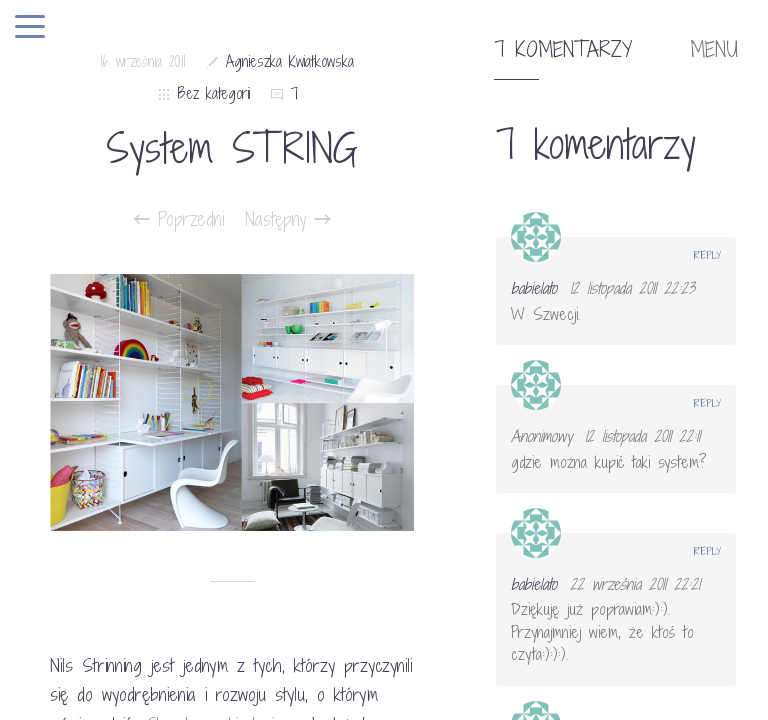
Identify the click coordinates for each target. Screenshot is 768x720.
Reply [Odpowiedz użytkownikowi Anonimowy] (707, 403)
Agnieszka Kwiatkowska (290, 61)
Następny (287, 219)
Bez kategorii (214, 93)
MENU (714, 50)
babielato (534, 288)
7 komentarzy (563, 50)
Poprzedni (179, 219)
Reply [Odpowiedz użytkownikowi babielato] (707, 255)
